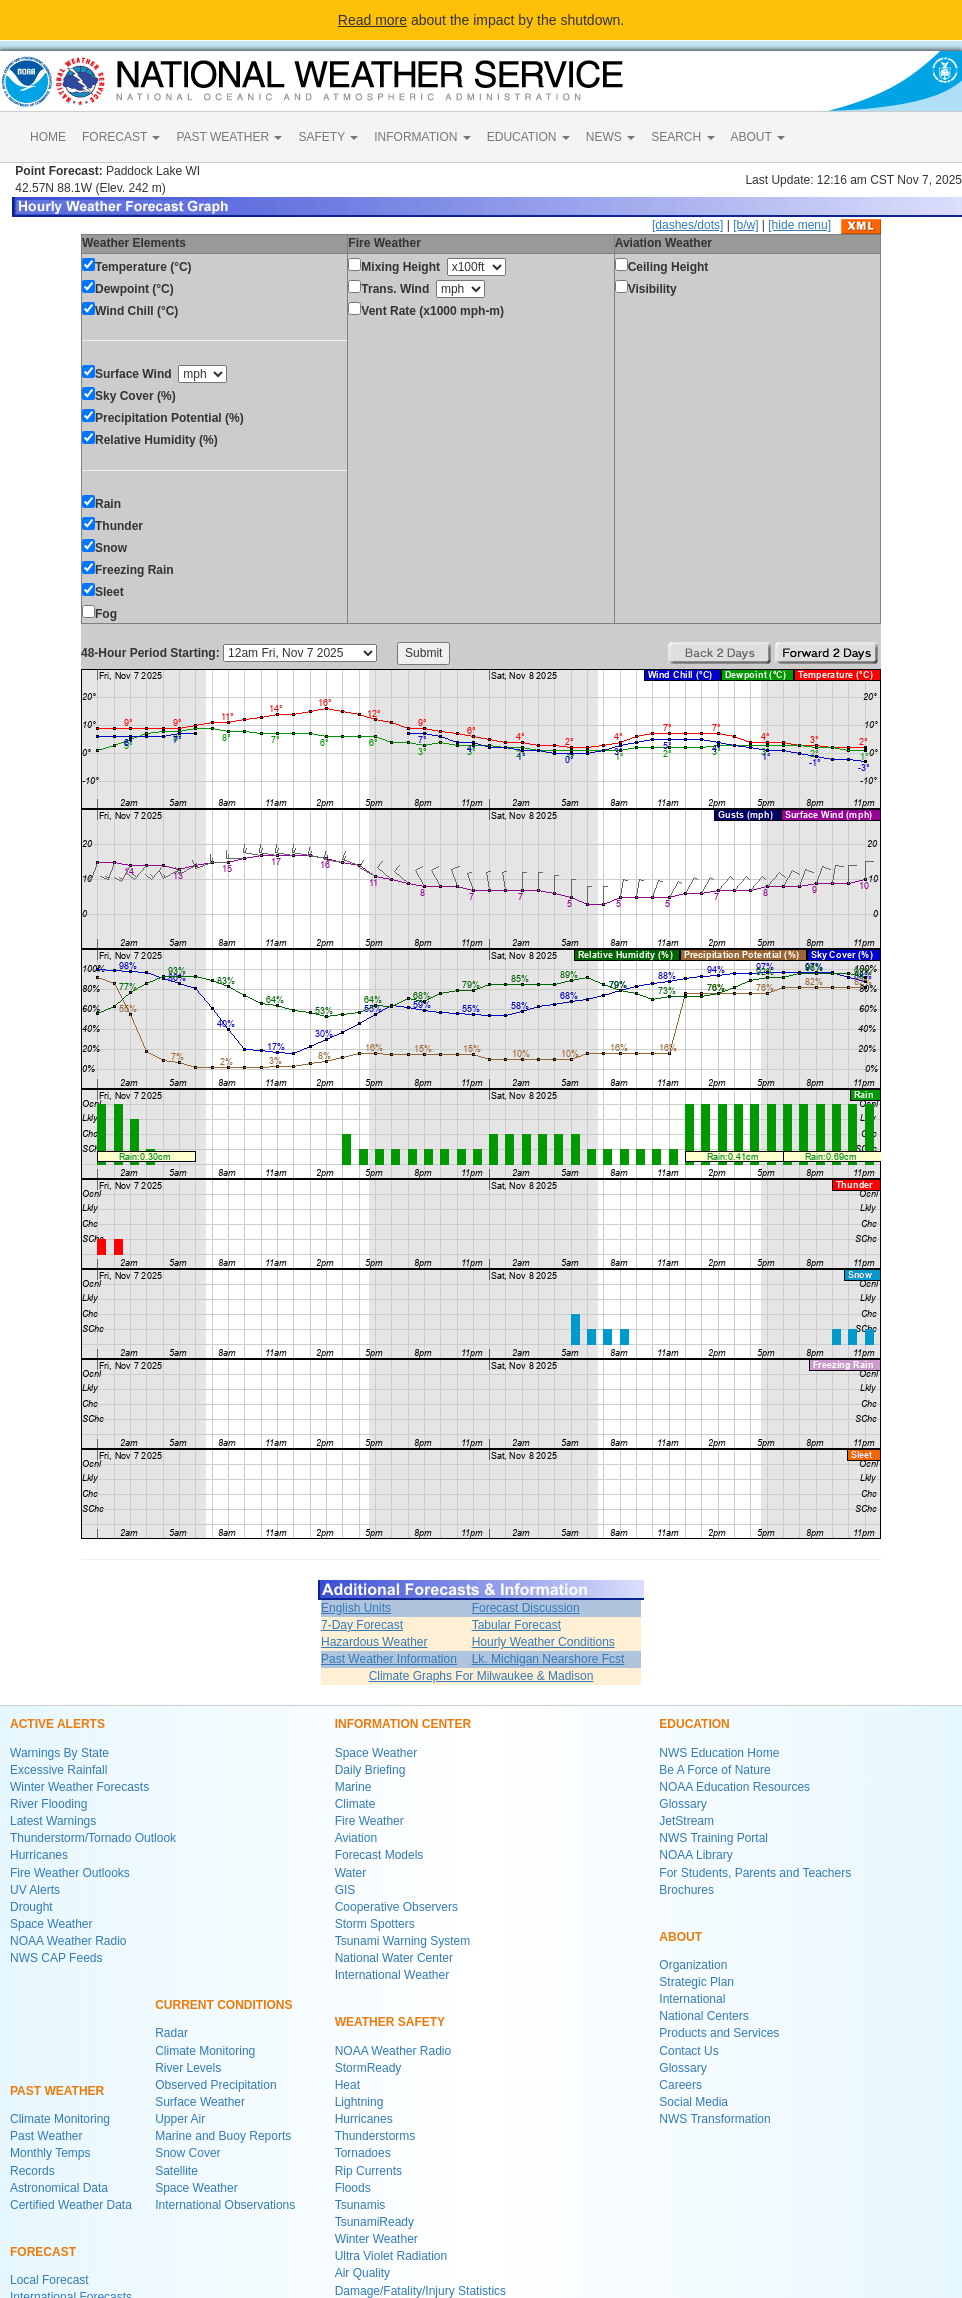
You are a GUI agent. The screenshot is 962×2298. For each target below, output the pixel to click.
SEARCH (682, 137)
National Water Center (394, 1958)
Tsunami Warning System (403, 1941)
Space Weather (51, 1924)
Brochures (686, 1890)
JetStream (686, 1821)
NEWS (610, 137)
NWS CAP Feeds (56, 1958)
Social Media (693, 2102)
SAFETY (328, 137)
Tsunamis (360, 2205)
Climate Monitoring (60, 2119)
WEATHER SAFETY (390, 2022)
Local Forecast (49, 2280)
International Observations (225, 2205)
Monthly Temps (50, 2153)
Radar (171, 2033)
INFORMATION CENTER (403, 1724)
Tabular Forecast (516, 1625)
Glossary (682, 1804)
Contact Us (688, 2051)
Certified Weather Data (71, 2205)
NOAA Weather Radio (68, 1941)
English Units (356, 1608)
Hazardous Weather (374, 1642)
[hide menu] (799, 225)
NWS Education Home (719, 1753)
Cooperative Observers (396, 1907)
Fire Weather (369, 1821)
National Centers (703, 2016)
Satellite (176, 2171)
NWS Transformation (714, 2119)
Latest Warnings (53, 1821)
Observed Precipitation (215, 2085)
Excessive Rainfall (58, 1770)
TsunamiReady (374, 2222)
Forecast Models (379, 1855)
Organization (693, 1965)
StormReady (368, 2068)
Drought (31, 1907)
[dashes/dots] (687, 225)
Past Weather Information (389, 1659)
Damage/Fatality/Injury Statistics (420, 2291)
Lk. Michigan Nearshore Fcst (548, 1659)
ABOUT (758, 137)
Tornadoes (363, 2153)
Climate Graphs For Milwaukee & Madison (481, 1676)
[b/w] (745, 225)
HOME (48, 137)
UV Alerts (35, 1890)
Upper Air (180, 2119)
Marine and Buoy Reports (223, 2136)
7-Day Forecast (362, 1625)
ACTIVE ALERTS (57, 1724)
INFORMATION (422, 137)
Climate (355, 1804)
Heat (347, 2085)
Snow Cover (187, 2153)
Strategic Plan (696, 1982)
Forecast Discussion (526, 1608)
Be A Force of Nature (714, 1770)
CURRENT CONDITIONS (223, 2005)
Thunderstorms (375, 2136)
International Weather (392, 1975)
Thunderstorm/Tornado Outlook (93, 1838)
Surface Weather (200, 2102)
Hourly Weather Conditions (543, 1642)
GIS (345, 1890)
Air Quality (362, 2273)
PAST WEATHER (229, 137)
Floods (353, 2188)
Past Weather (46, 2136)
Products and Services (719, 2033)
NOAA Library (695, 1855)
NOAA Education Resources (734, 1787)
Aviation (356, 1838)
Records (32, 2171)
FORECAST (121, 137)
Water (351, 1873)
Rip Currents (368, 2171)
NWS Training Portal (713, 1838)
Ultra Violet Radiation (391, 2256)
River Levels (188, 2068)
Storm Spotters (375, 1924)
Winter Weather (376, 2239)
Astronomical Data (59, 2188)
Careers (680, 2085)
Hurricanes (39, 1855)
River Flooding (48, 1804)
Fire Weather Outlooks (70, 1873)
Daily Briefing (370, 1770)
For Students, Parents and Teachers (755, 1873)
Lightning (359, 2102)
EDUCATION (528, 137)
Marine (353, 1787)
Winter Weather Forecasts (79, 1787)
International (692, 1999)
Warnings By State (59, 1753)
